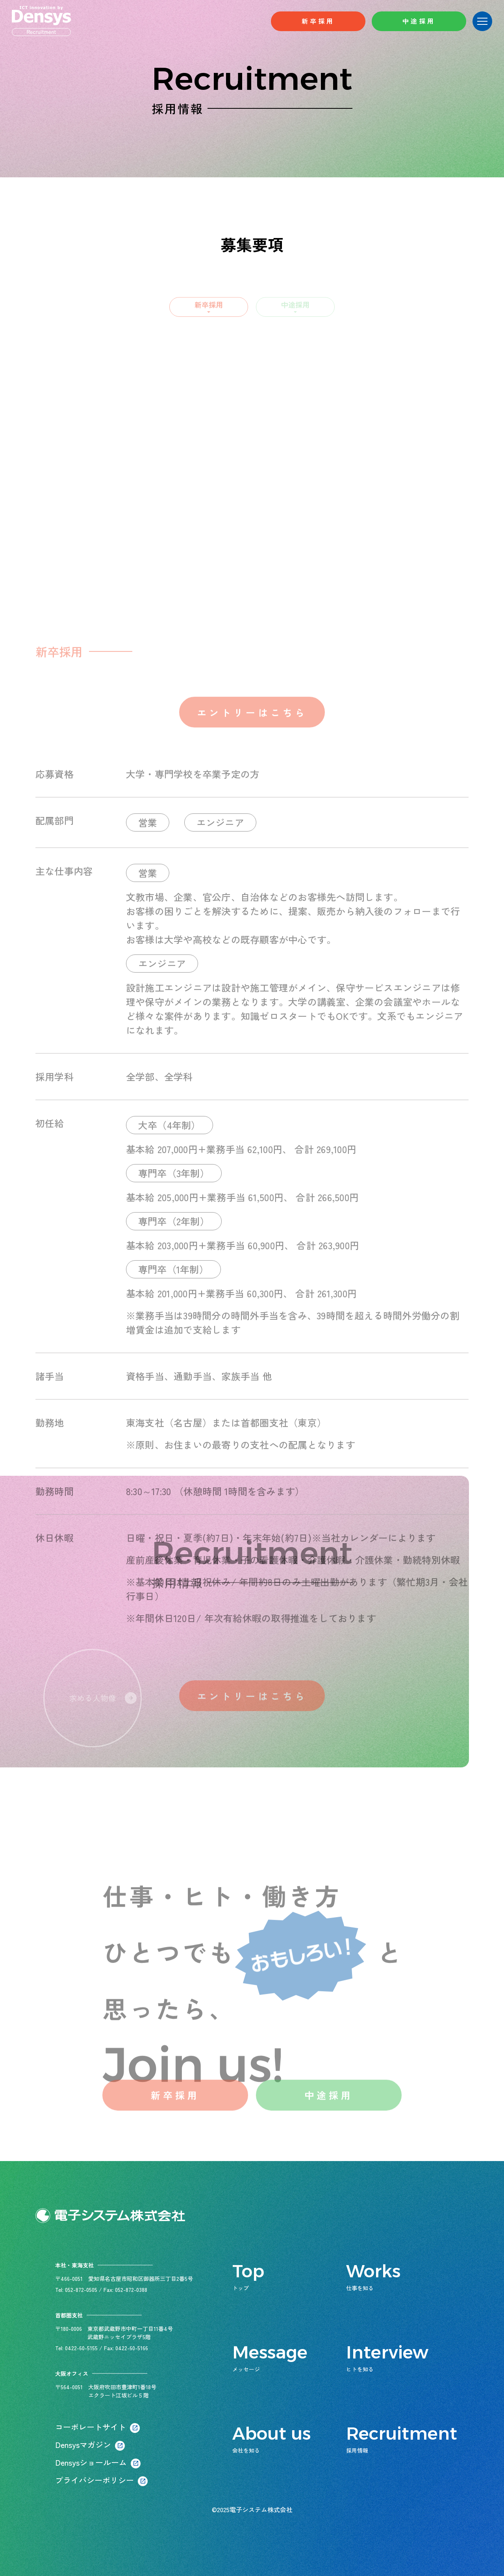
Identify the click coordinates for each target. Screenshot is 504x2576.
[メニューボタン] (482, 21)
